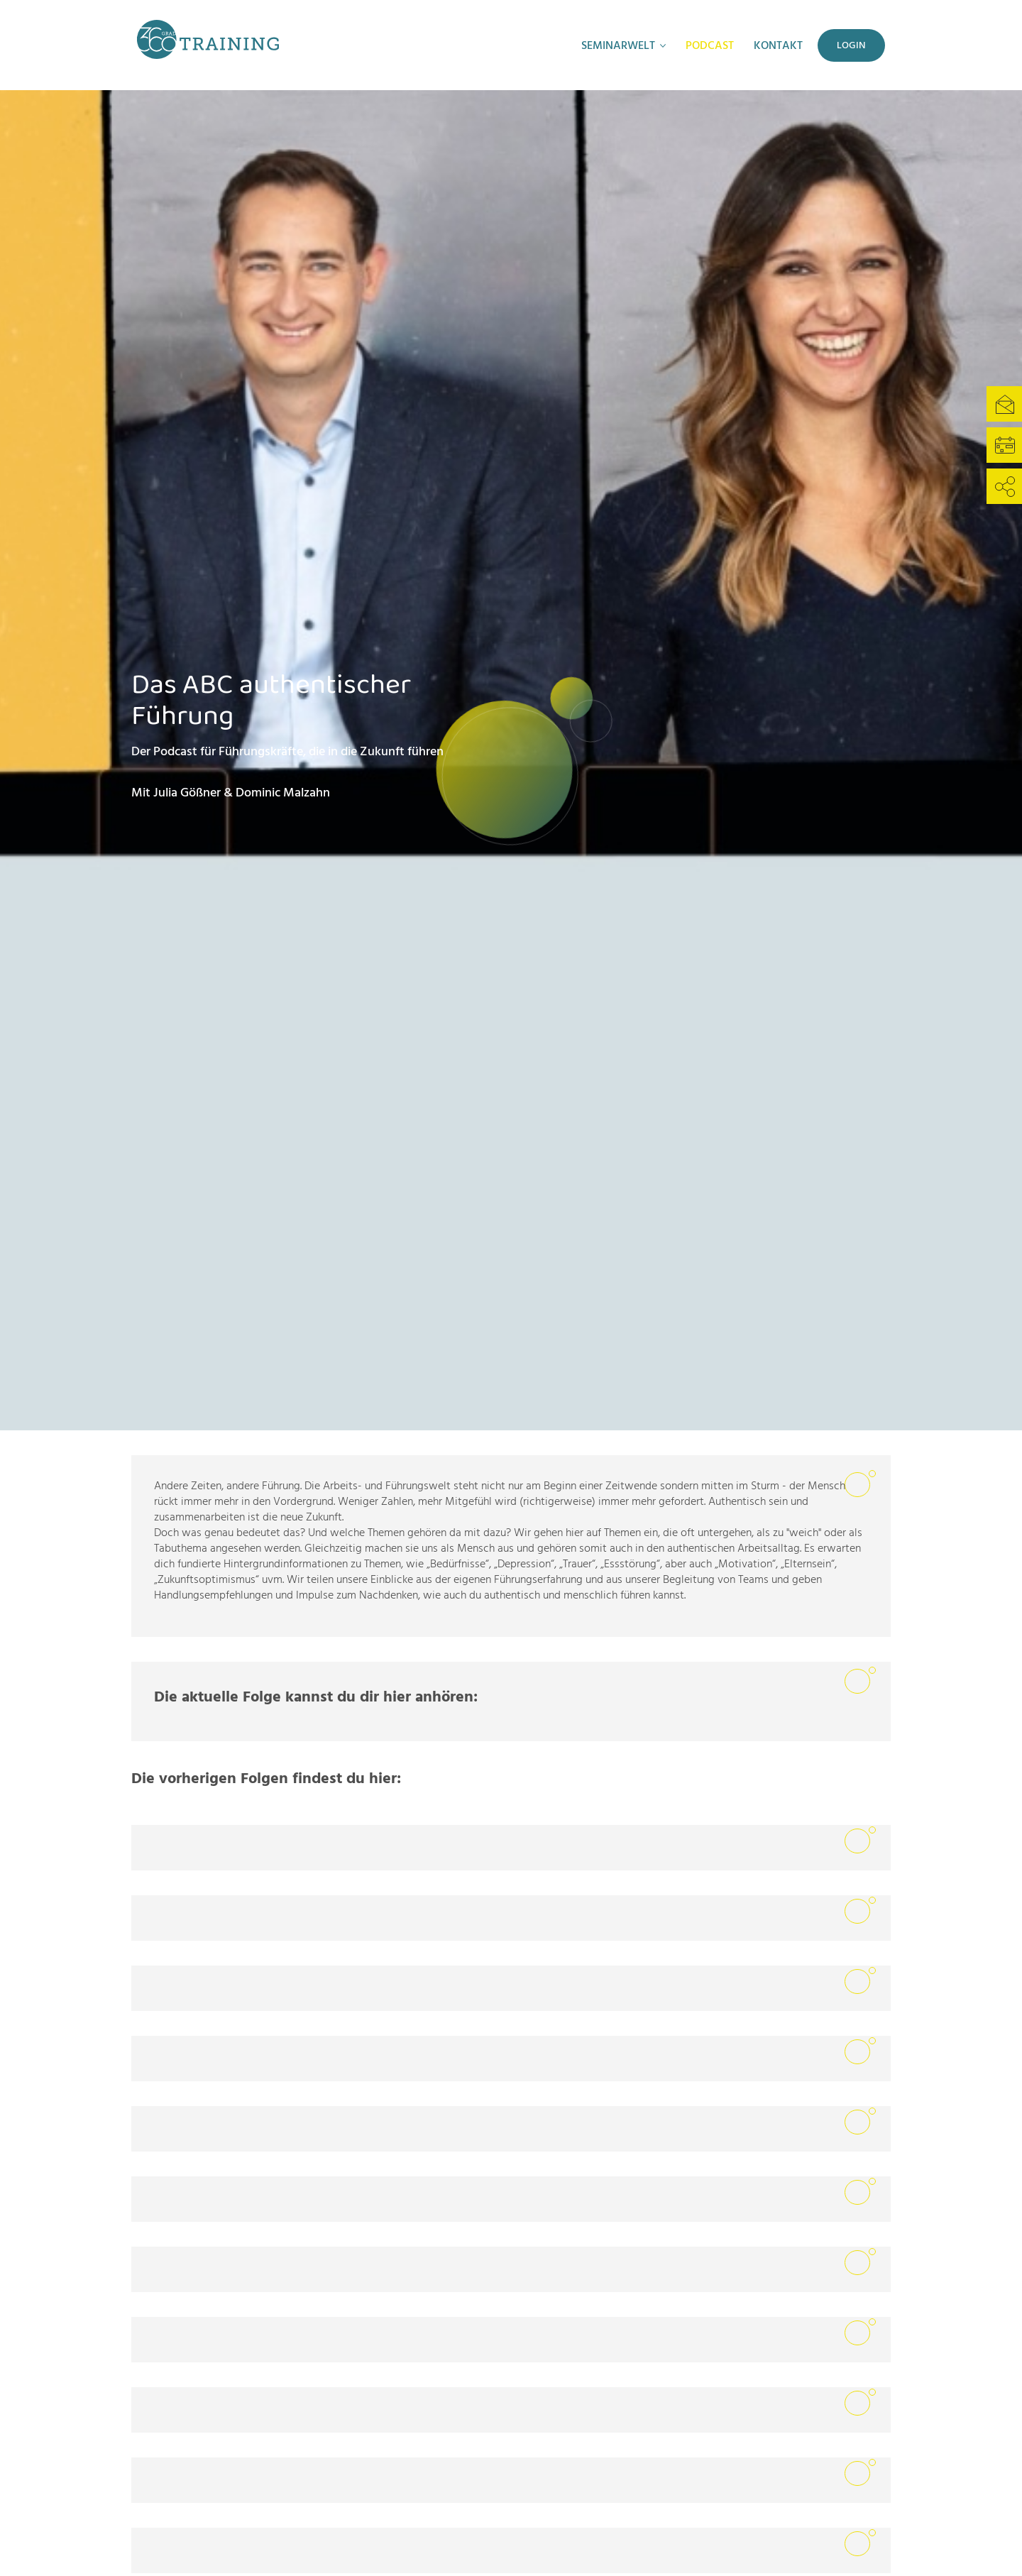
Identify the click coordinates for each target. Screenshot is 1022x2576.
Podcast (710, 45)
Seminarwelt (618, 45)
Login (851, 45)
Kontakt (778, 45)
